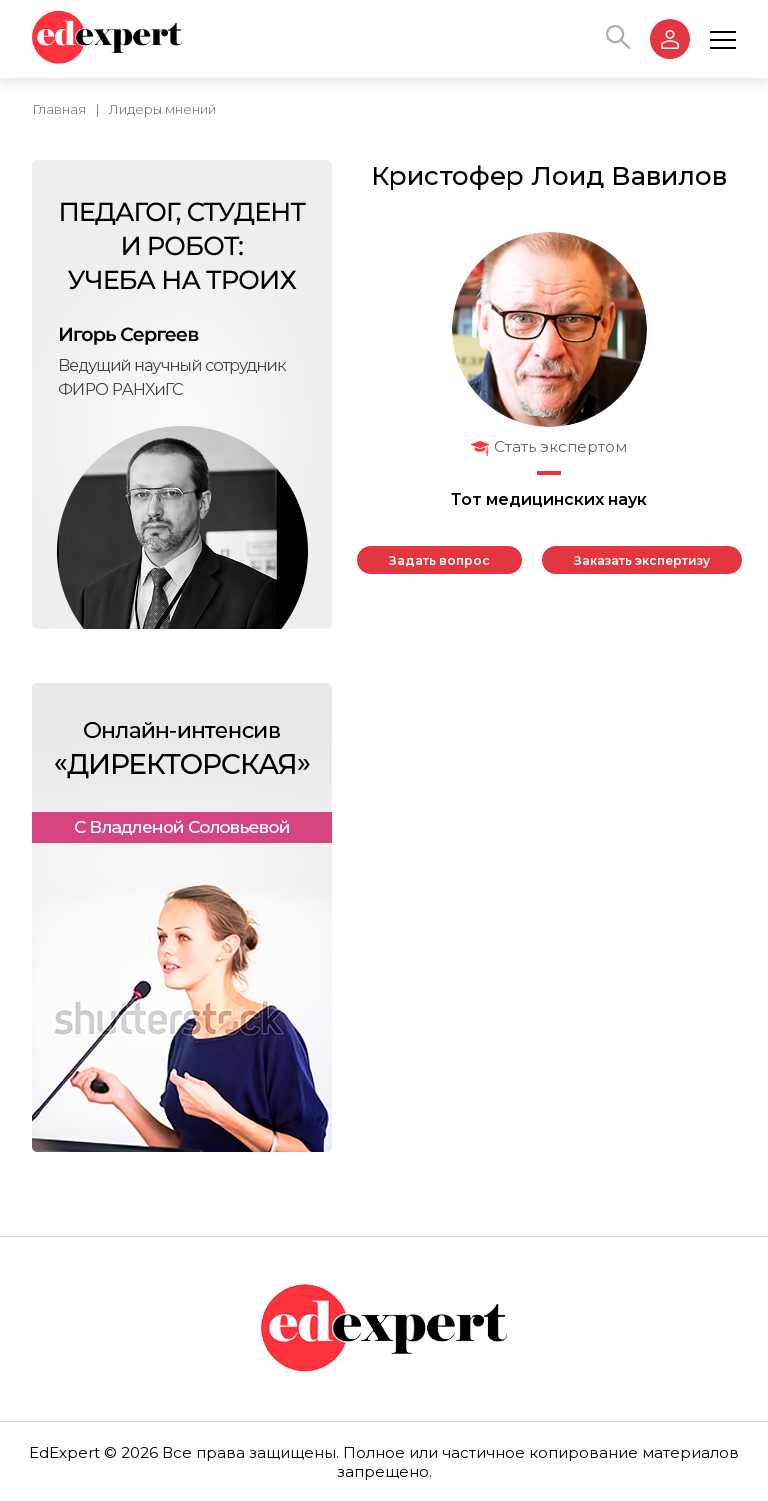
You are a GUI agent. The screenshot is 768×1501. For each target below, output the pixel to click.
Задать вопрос (439, 560)
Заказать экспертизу (642, 560)
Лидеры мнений (162, 109)
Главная (59, 109)
